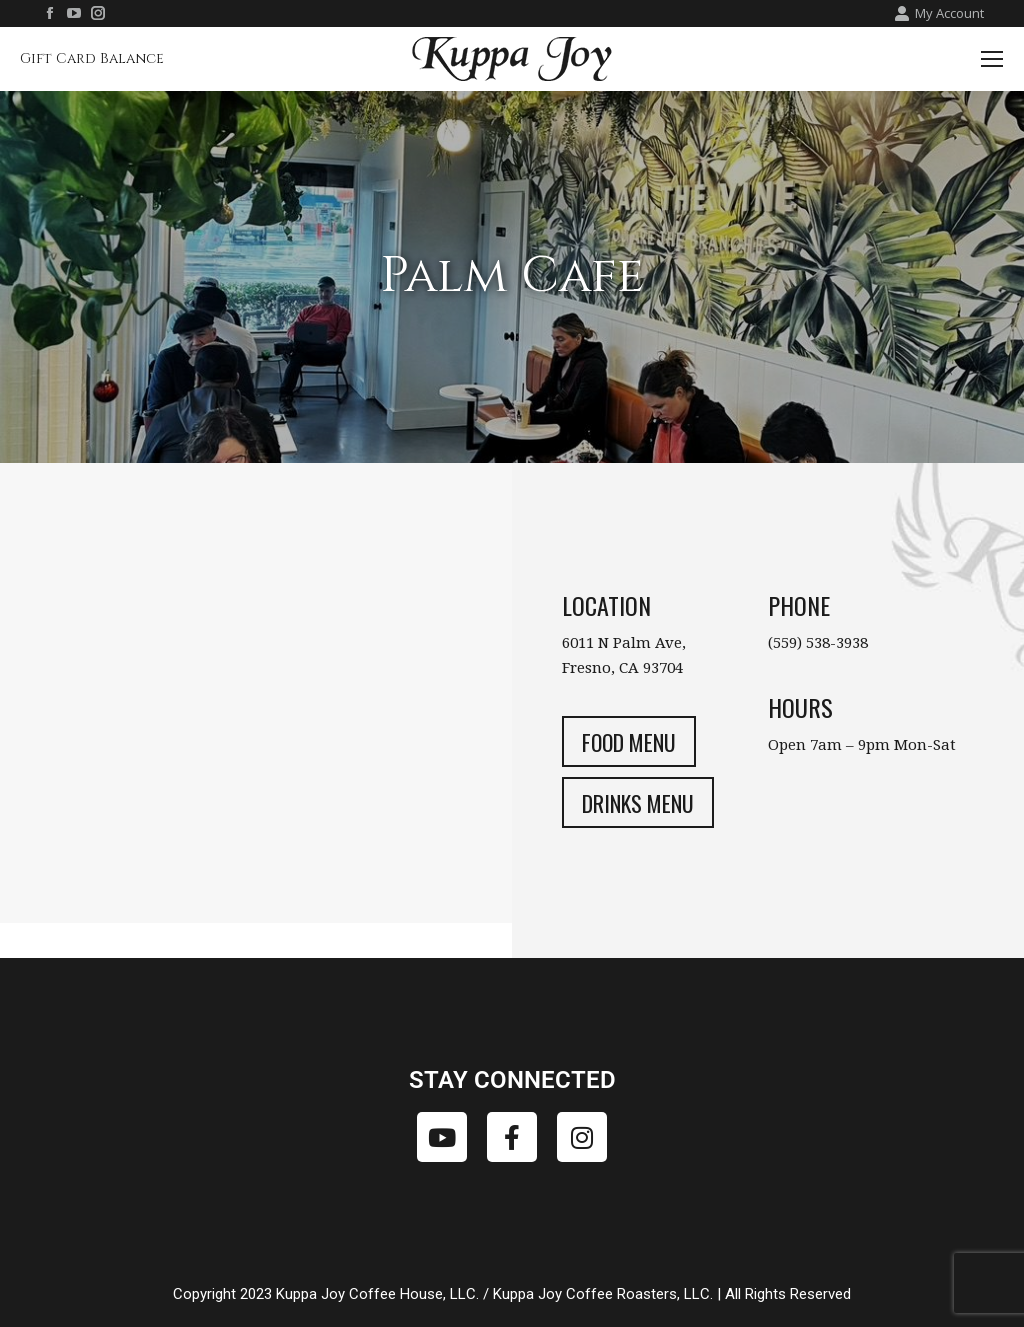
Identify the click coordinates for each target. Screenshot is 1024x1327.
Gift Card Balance (92, 58)
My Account (939, 13)
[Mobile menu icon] (992, 59)
